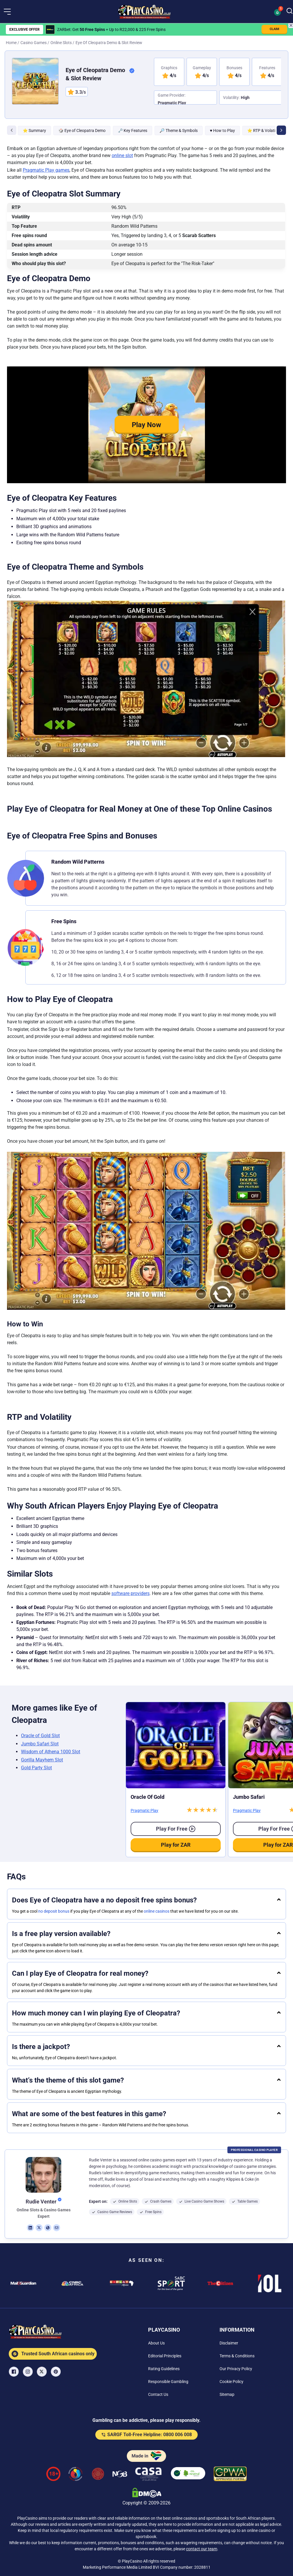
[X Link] (42, 2372)
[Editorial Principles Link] (164, 2356)
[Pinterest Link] (56, 2372)
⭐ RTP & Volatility (263, 130)
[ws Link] (47, 2227)
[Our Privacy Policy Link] (236, 2368)
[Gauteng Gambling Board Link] (98, 2475)
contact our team (201, 2549)
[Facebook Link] (14, 2372)
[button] (7, 12)
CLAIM (274, 29)
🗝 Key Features (132, 130)
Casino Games (33, 42)
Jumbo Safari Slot (40, 1744)
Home (11, 42)
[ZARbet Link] (50, 29)
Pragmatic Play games (46, 170)
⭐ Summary (34, 130)
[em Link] (56, 2227)
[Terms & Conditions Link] (237, 2356)
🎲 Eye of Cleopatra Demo (81, 130)
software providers (130, 1593)
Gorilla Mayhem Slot (42, 1760)
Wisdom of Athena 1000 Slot (50, 1751)
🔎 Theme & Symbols (178, 130)
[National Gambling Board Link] (120, 2475)
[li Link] (30, 2227)
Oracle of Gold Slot (40, 1735)
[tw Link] (39, 2227)
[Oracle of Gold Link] (175, 1745)
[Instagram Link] (28, 2372)
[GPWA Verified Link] (230, 2475)
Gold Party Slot (36, 1767)
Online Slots (61, 42)
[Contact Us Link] (158, 2394)
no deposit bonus (53, 1911)
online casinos (156, 1911)
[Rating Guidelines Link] (164, 2368)
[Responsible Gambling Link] (168, 2381)
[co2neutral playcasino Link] (188, 2475)
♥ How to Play (222, 130)
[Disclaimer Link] (229, 2343)
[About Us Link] (156, 2343)
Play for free (176, 1828)
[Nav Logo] (144, 11)
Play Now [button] (146, 425)
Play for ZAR (176, 1845)
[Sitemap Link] (227, 2394)
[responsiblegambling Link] (75, 2475)
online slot (122, 155)
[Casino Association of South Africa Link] (148, 2475)
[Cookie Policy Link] (231, 2381)
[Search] (289, 11)
